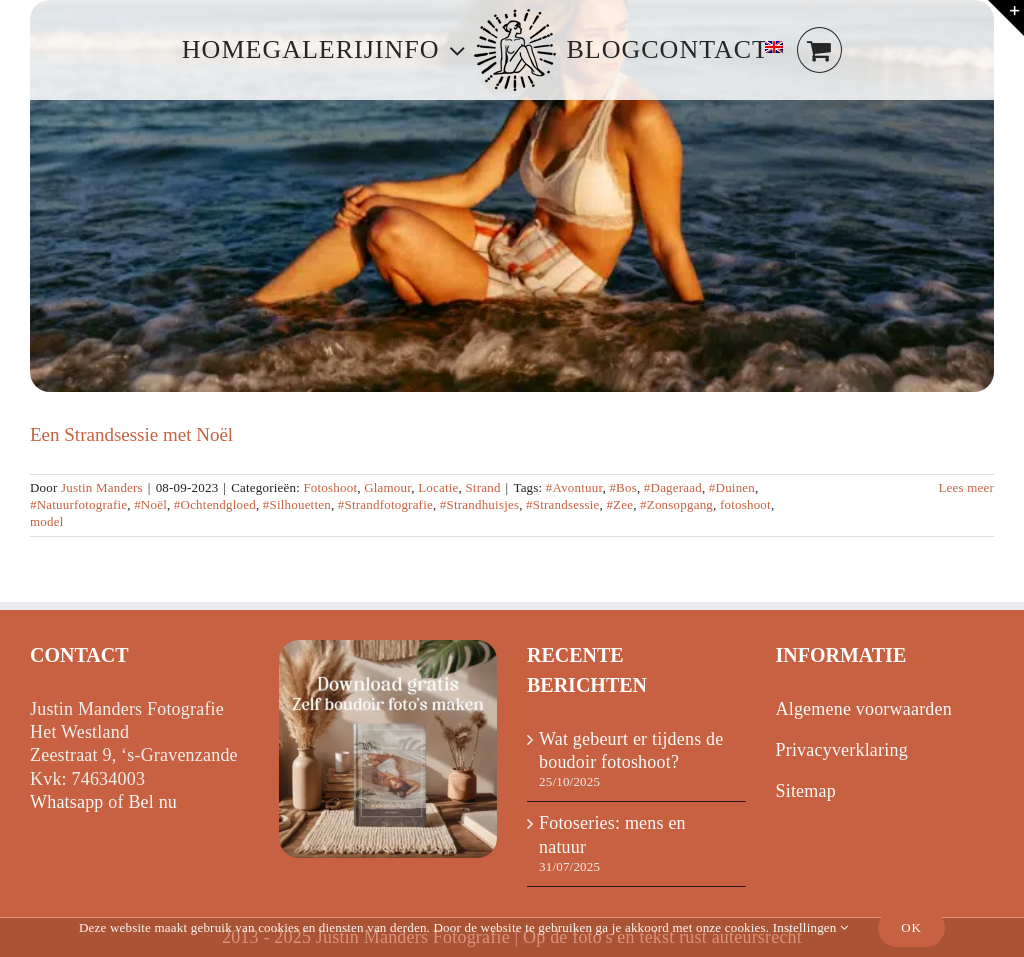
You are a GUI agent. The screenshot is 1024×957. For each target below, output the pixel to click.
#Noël (150, 504)
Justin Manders (102, 487)
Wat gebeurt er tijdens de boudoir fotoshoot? (631, 750)
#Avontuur (574, 487)
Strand (482, 487)
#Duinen (732, 487)
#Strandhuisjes (479, 504)
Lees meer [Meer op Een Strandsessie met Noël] (966, 487)
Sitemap (806, 791)
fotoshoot (745, 504)
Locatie (438, 487)
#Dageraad (673, 487)
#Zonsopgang (676, 504)
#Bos (623, 487)
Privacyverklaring (842, 750)
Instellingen (810, 927)
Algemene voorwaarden (864, 709)
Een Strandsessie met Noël (131, 434)
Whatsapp (67, 802)
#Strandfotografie (385, 504)
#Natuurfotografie (78, 504)
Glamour (387, 487)
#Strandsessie (562, 504)
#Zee (619, 504)
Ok (911, 927)
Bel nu (152, 802)
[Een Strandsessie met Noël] (512, 196)
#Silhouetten (297, 504)
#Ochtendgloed (215, 504)
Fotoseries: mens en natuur (612, 834)
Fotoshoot (330, 487)
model (47, 521)
